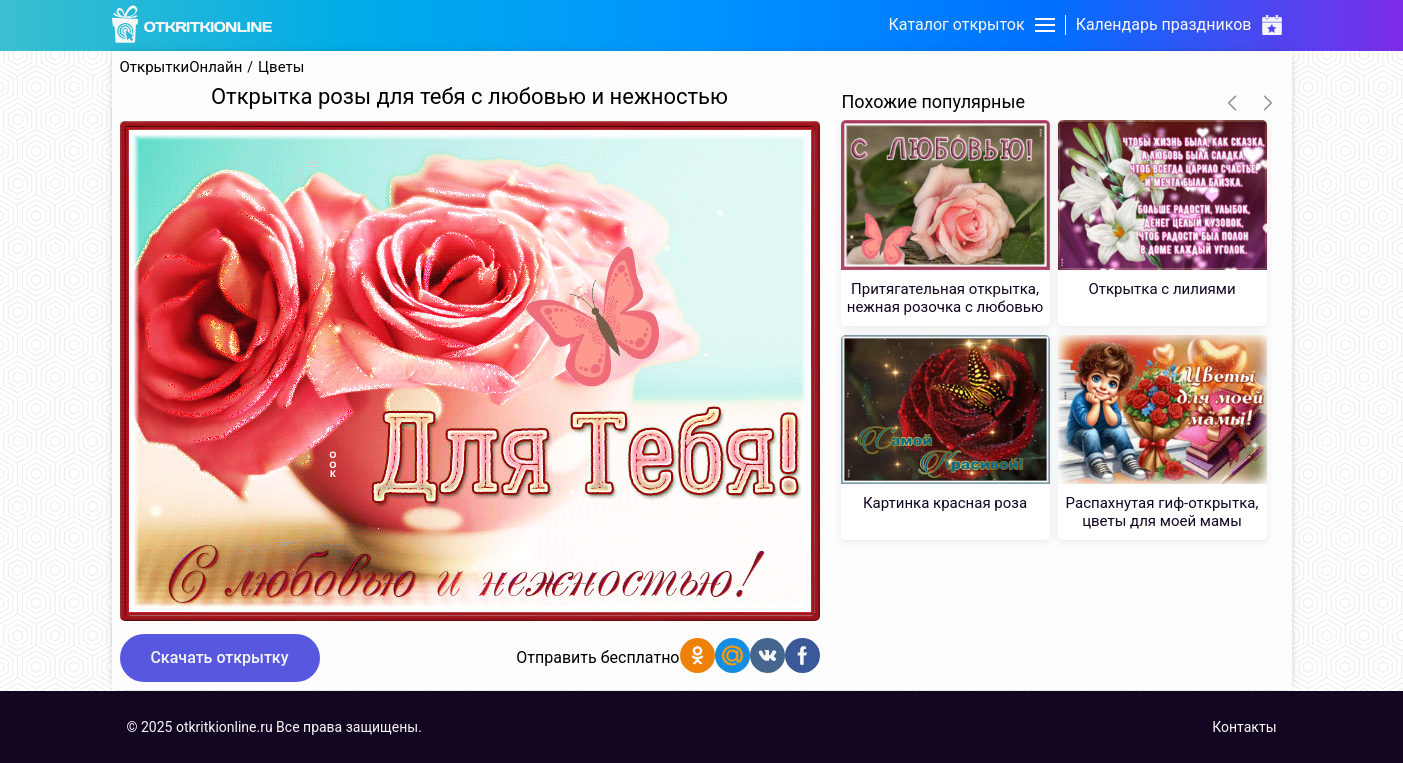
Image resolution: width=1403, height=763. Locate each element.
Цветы (281, 67)
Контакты (1244, 727)
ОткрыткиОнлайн (181, 67)
